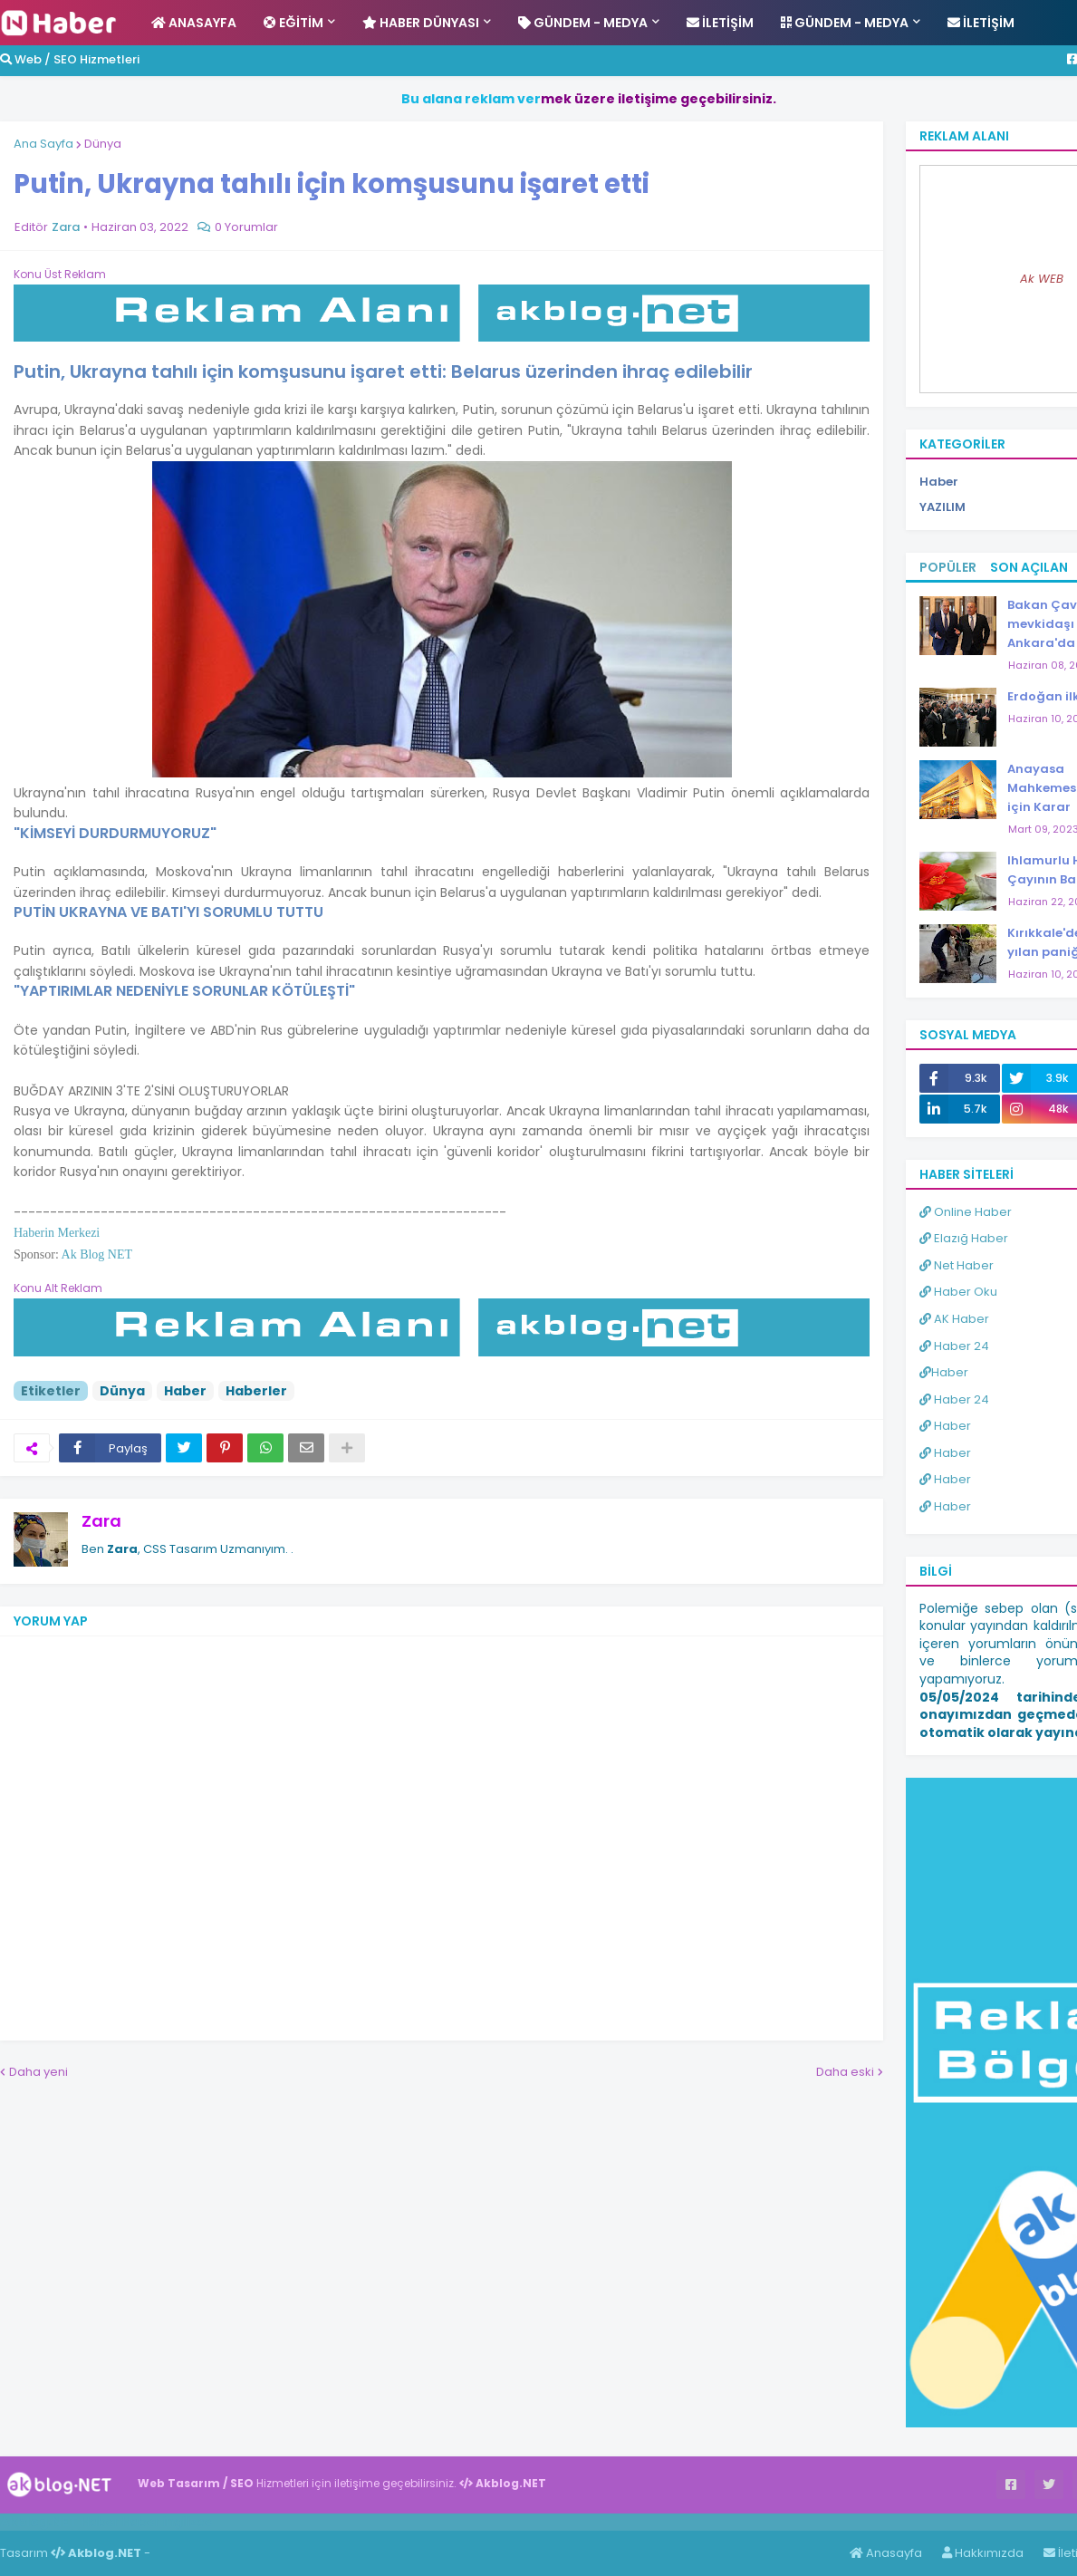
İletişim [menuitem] (720, 23)
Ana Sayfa (43, 143)
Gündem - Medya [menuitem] (583, 23)
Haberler (256, 1391)
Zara (101, 1521)
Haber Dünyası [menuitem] (420, 23)
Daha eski (845, 2071)
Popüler (947, 567)
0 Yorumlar (246, 227)
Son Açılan (1029, 567)
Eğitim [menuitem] (293, 23)
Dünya (102, 143)
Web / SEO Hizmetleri (69, 59)
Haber (185, 1391)
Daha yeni (38, 2071)
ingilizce (188, 2522)
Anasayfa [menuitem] (193, 23)
